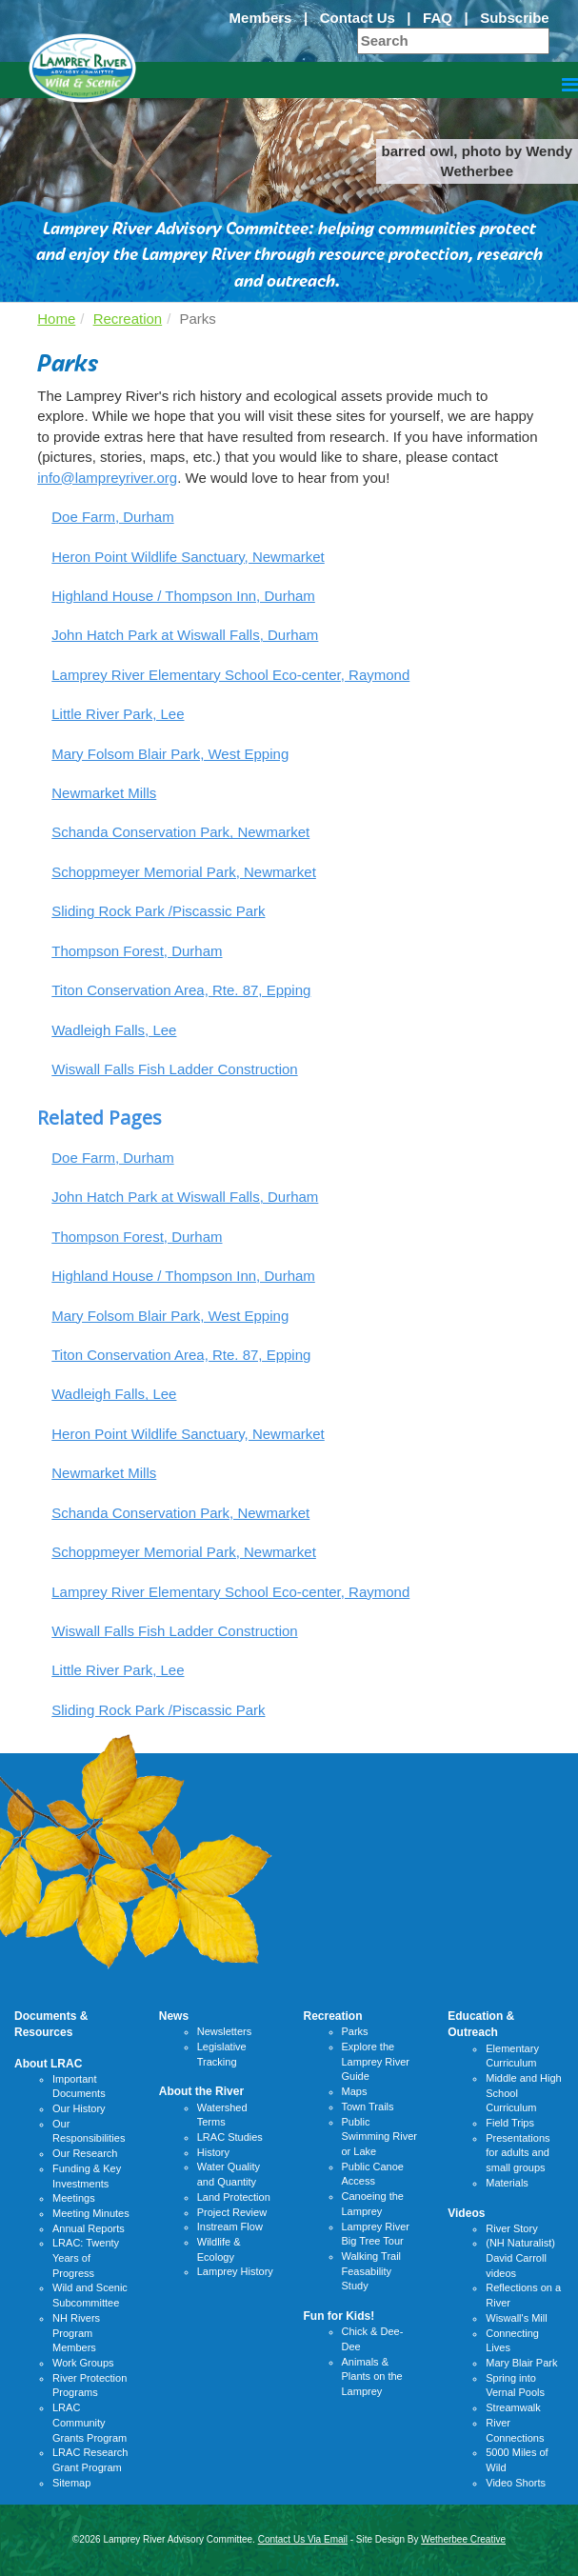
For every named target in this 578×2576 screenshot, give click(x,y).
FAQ (437, 18)
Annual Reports (88, 2228)
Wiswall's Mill (516, 2318)
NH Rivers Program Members (76, 2332)
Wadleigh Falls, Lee (113, 1030)
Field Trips (510, 2122)
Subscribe (514, 18)
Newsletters (224, 2031)
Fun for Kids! (339, 2316)
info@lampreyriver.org (107, 477)
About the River (201, 2091)
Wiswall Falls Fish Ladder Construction (174, 1069)
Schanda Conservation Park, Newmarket (180, 832)
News (174, 2016)
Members (260, 18)
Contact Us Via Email (303, 2539)
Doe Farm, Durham (112, 517)
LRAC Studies (230, 2137)
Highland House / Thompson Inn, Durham (183, 596)
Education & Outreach (481, 2024)
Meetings (73, 2198)
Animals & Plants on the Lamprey (372, 2376)
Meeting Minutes (91, 2213)
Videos (466, 2213)
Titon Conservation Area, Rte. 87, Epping (180, 990)
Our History (79, 2108)
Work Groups (83, 2362)
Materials (507, 2182)
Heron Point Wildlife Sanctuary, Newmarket (188, 557)
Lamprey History (235, 2271)
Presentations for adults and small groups (517, 2152)
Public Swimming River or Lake (379, 2136)
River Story (511, 2228)
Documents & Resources (51, 2024)
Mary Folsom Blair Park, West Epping (170, 754)
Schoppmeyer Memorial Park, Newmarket (183, 872)
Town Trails (368, 2106)
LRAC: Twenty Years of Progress (85, 2257)
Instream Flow (230, 2226)
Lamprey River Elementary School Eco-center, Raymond (230, 675)
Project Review (232, 2212)
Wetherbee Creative (463, 2539)
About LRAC (48, 2063)
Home (56, 318)
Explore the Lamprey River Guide (376, 2061)
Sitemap (71, 2482)
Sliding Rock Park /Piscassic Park (158, 911)
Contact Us (357, 18)
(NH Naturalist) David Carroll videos (520, 2257)
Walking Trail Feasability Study (372, 2270)
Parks (355, 2031)
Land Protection (233, 2197)
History (213, 2152)
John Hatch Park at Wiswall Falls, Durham (184, 635)
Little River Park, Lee (117, 714)
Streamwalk (513, 2407)
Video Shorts (516, 2482)
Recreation (128, 318)
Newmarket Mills (103, 793)
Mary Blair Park (521, 2362)
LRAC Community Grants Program (89, 2422)
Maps (355, 2091)
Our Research (84, 2153)
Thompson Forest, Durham (136, 951)
